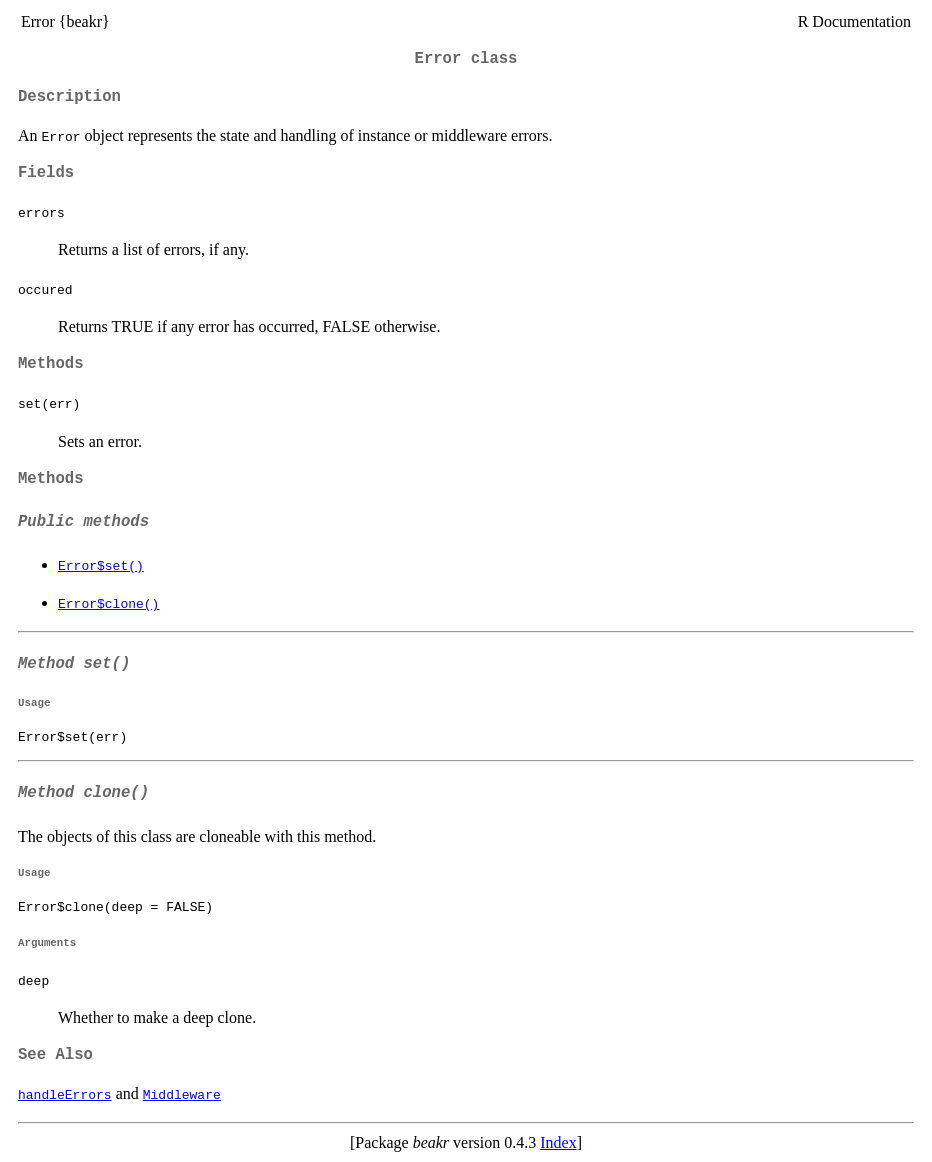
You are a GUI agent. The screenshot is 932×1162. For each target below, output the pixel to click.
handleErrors (65, 1094)
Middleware (182, 1094)
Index (558, 1142)
